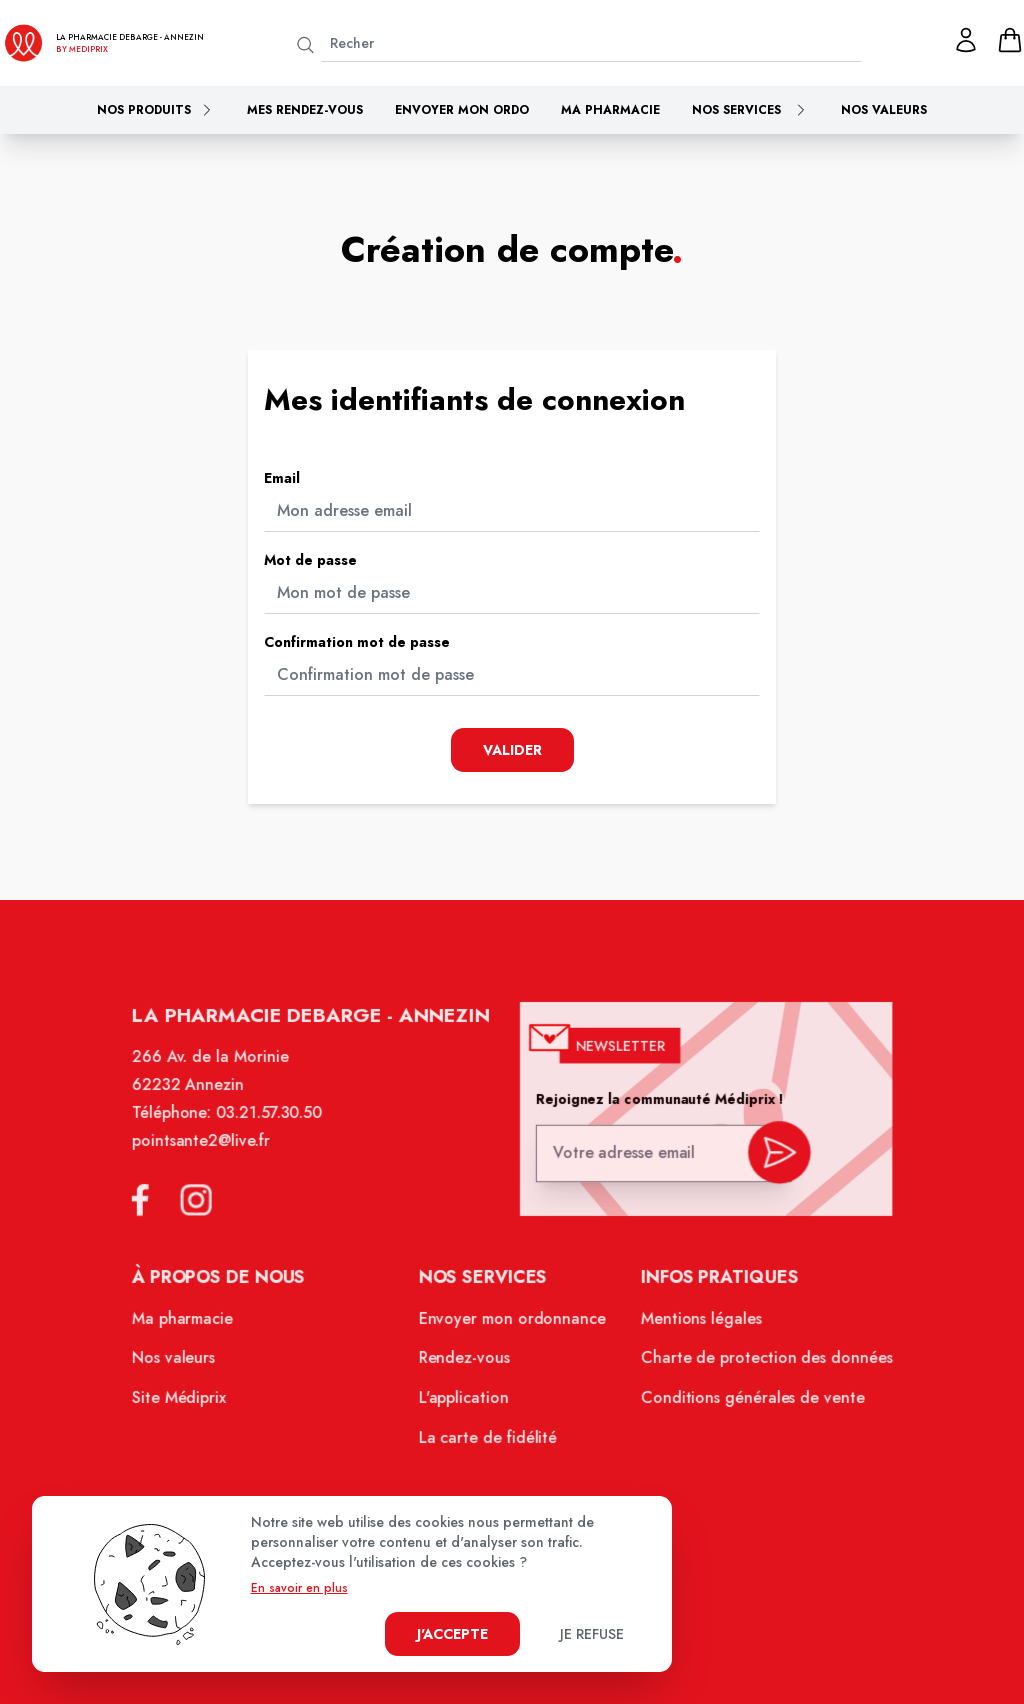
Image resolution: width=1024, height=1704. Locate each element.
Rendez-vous (465, 1364)
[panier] (1010, 40)
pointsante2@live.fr (208, 1151)
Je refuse (592, 1634)
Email (282, 478)
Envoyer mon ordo (462, 110)
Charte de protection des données (760, 1364)
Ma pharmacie (610, 110)
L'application (465, 1402)
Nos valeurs (884, 110)
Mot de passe (310, 560)
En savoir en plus (299, 1588)
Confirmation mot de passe (357, 642)
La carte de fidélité (488, 1441)
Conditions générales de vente (747, 1402)
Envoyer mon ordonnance (512, 1325)
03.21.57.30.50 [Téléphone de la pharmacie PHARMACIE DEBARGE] (274, 1124)
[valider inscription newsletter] (772, 1158)
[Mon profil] (966, 40)
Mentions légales (697, 1325)
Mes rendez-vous (305, 110)
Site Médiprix (187, 1402)
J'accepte (452, 1634)
